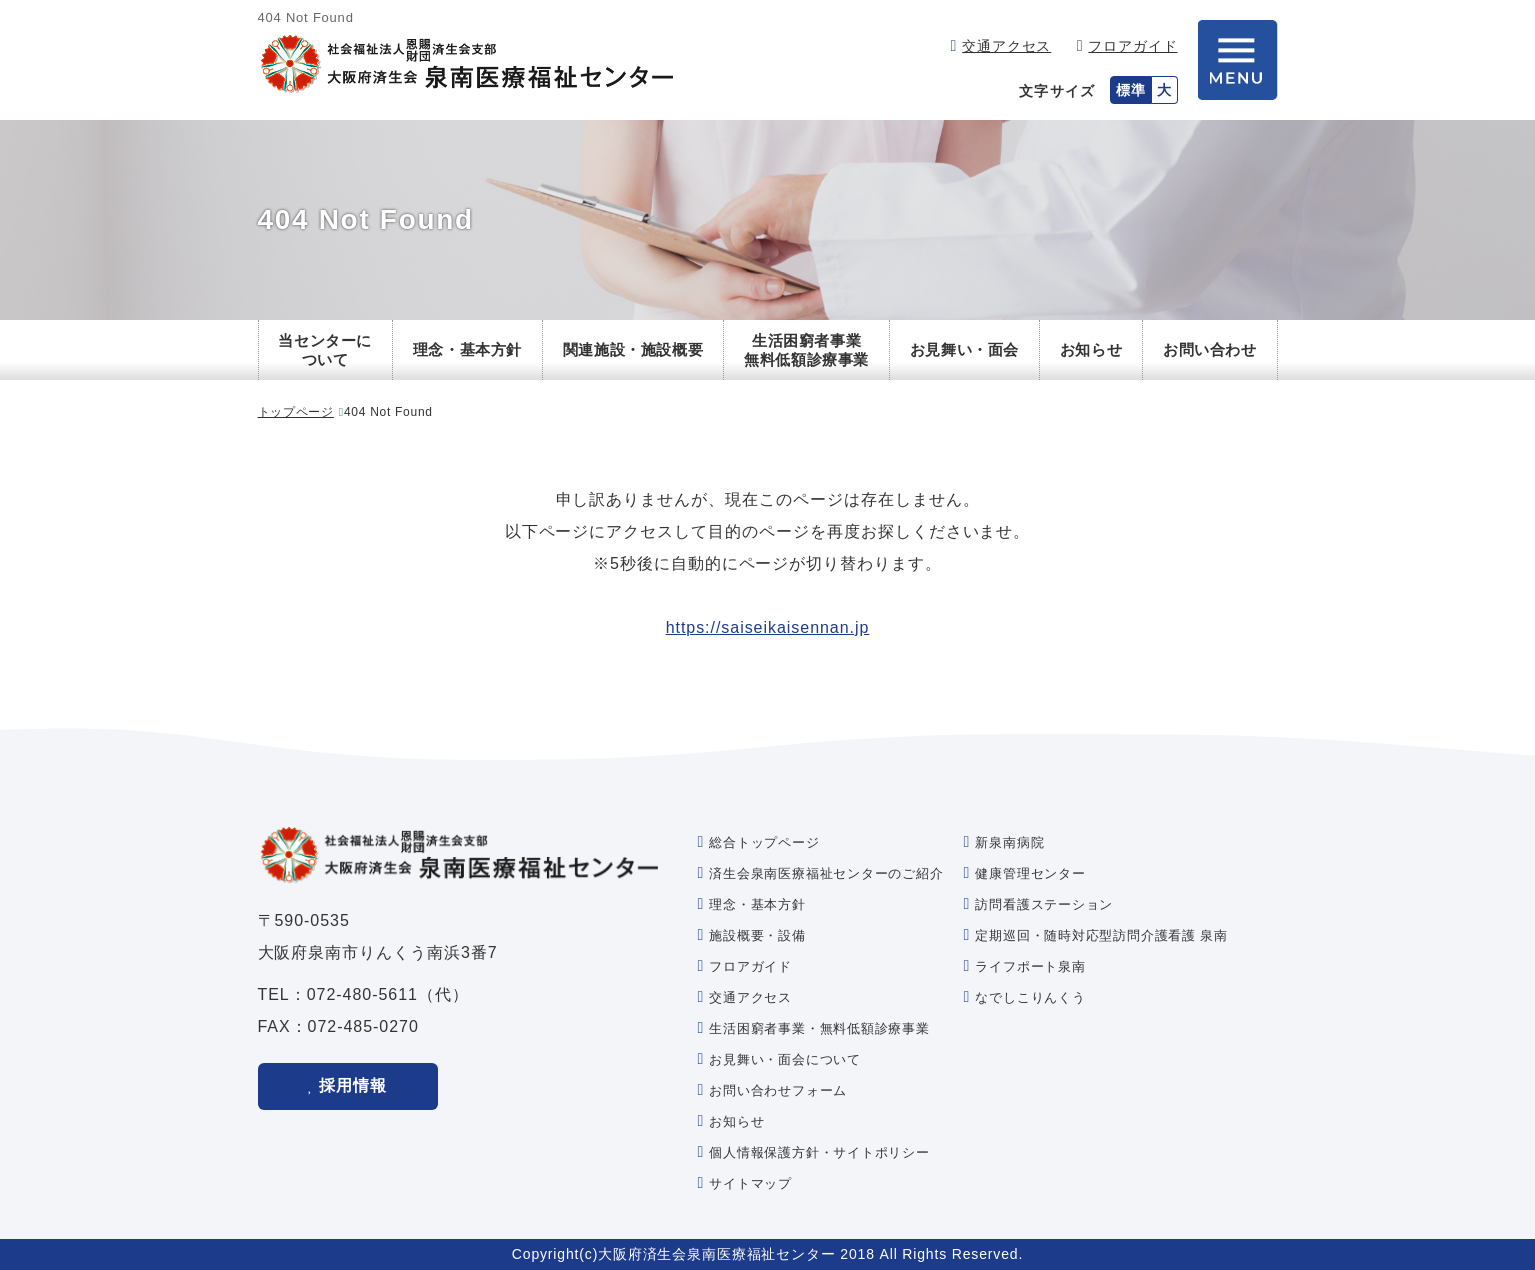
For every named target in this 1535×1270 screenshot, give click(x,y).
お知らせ (1091, 349)
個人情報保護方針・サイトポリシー (819, 1152)
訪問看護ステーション (1044, 904)
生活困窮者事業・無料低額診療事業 (819, 1028)
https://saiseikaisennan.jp (768, 627)
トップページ (296, 412)
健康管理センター (1030, 873)
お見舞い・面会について (785, 1059)
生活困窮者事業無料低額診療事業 (806, 350)
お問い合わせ (1210, 349)
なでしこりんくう (1030, 997)
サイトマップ (750, 1183)
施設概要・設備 (757, 935)
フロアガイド (1132, 46)
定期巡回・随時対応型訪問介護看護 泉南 (1101, 935)
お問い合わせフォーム (778, 1090)
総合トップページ (764, 842)
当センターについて (325, 350)
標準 (1131, 90)
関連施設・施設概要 (633, 349)
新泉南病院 (1009, 842)
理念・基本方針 (467, 349)
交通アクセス (1006, 46)
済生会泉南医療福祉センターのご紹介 (826, 873)
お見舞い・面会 (964, 349)
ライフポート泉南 (1030, 966)
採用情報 (353, 1085)
